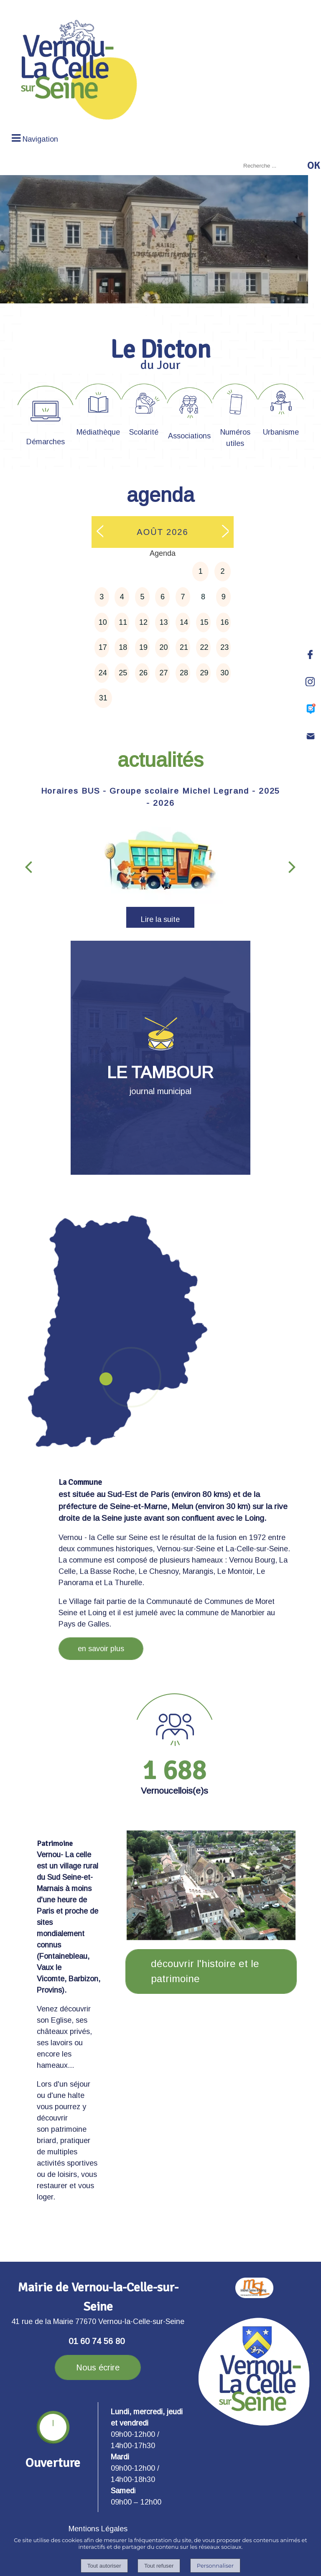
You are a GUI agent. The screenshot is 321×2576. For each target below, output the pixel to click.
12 (143, 622)
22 (204, 647)
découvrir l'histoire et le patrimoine (205, 1971)
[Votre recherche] (272, 165)
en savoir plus (101, 1648)
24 (103, 673)
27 (163, 673)
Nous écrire (98, 2367)
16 (224, 622)
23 (224, 647)
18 (123, 647)
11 (123, 622)
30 (224, 673)
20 (163, 647)
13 (163, 622)
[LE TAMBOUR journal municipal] (160, 1058)
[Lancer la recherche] (313, 165)
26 (143, 673)
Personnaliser (215, 2565)
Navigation (40, 139)
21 (184, 647)
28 (184, 673)
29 (204, 673)
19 (143, 647)
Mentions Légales (98, 2529)
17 (103, 647)
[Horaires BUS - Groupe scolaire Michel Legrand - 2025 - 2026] (160, 861)
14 (184, 622)
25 (123, 673)
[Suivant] (292, 866)
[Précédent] (28, 866)
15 (204, 622)
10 (103, 622)
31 (103, 698)
